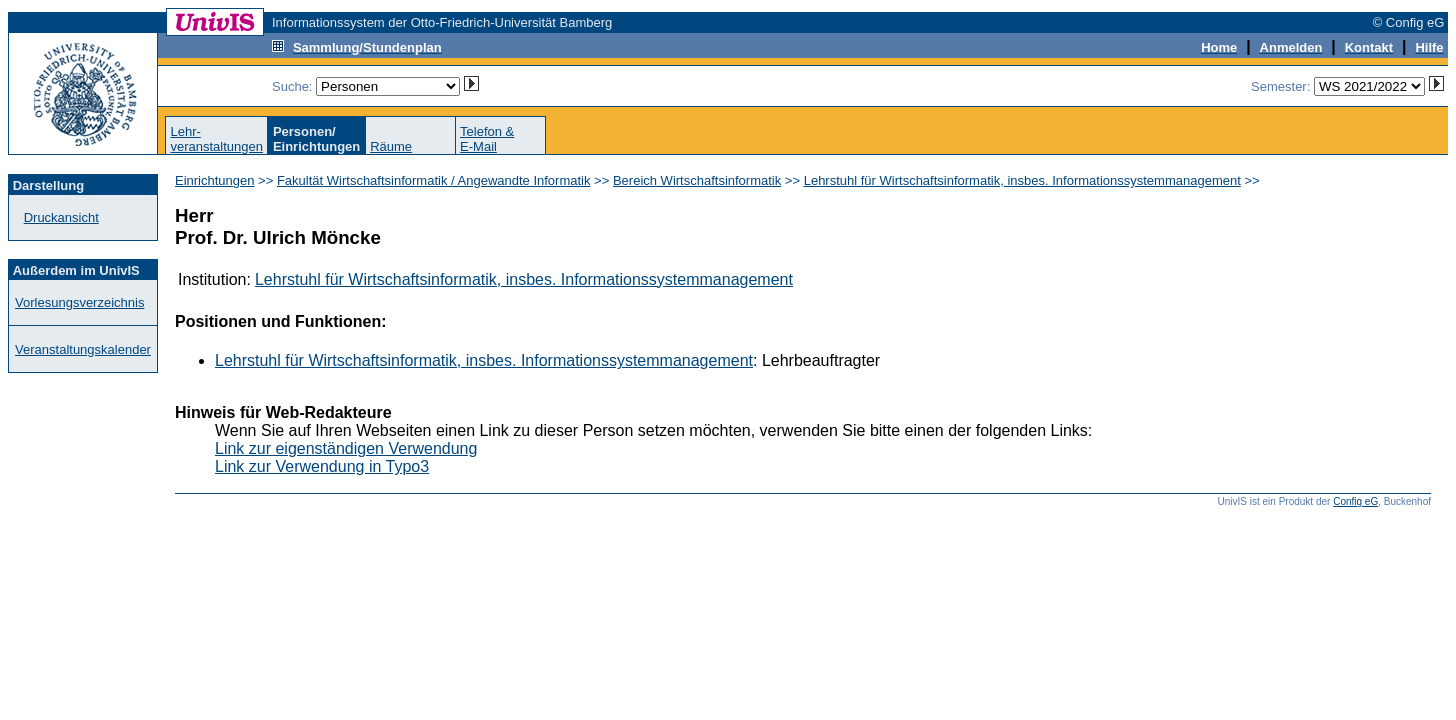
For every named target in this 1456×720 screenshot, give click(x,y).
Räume (391, 146)
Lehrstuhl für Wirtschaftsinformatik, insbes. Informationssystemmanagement (1022, 180)
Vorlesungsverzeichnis (79, 302)
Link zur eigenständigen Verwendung (346, 448)
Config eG (1355, 501)
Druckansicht (61, 217)
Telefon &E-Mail (487, 139)
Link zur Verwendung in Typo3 (322, 466)
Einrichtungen (215, 180)
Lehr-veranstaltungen (216, 139)
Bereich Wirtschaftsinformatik (697, 180)
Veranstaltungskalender (83, 349)
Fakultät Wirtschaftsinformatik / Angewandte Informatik (434, 180)
